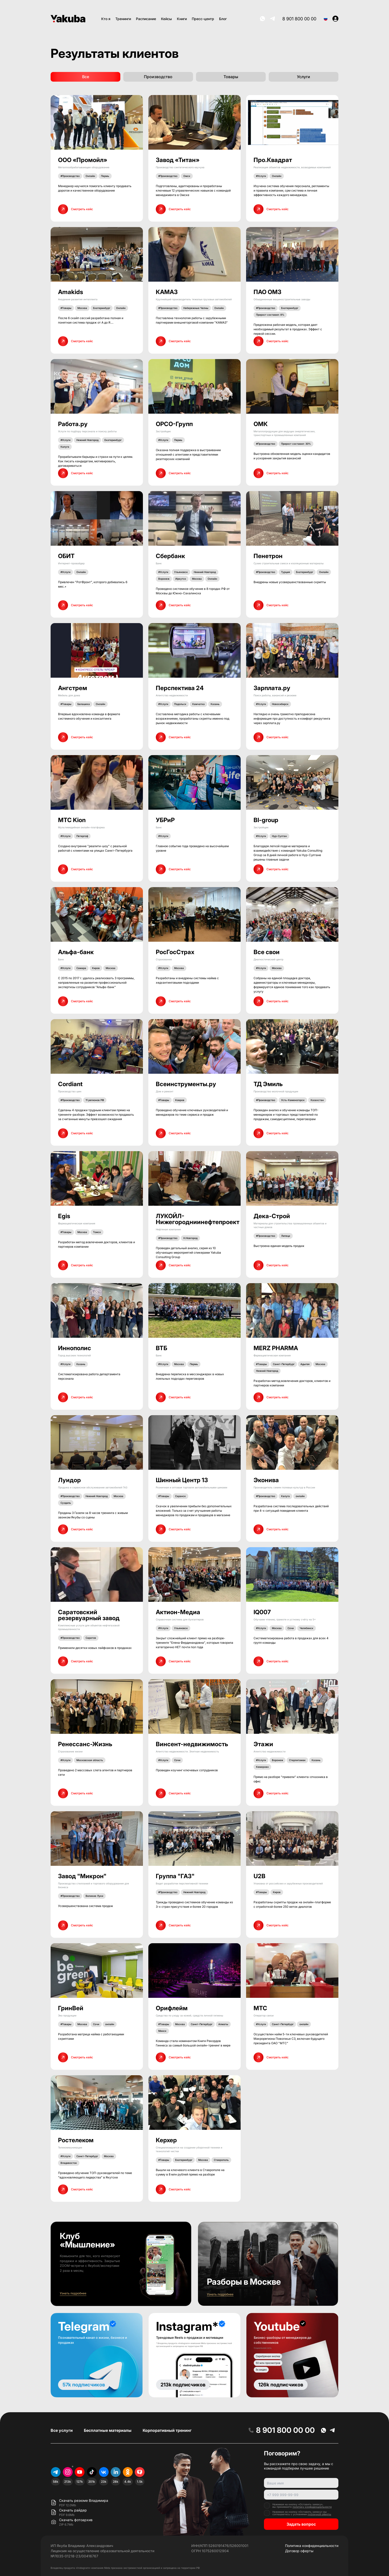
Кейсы (166, 19)
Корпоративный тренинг (167, 2430)
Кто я (105, 19)
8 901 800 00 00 (299, 18)
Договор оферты (299, 2551)
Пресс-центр (203, 19)
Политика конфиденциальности (311, 2545)
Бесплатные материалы (107, 2430)
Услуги (303, 76)
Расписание (146, 19)
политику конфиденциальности (312, 2507)
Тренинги (123, 19)
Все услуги (62, 2430)
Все (85, 76)
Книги (182, 19)
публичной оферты (319, 2514)
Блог (223, 19)
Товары (231, 76)
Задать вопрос (301, 2524)
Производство (158, 76)
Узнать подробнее (73, 2293)
